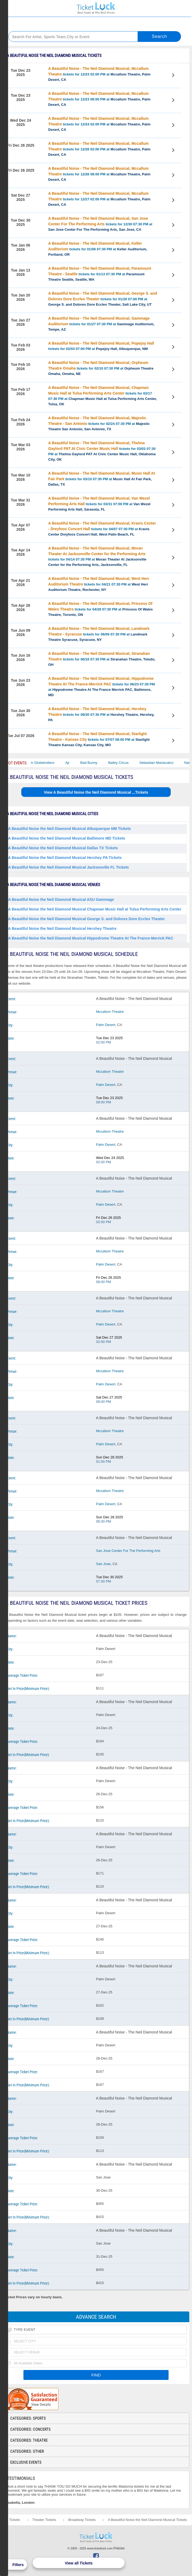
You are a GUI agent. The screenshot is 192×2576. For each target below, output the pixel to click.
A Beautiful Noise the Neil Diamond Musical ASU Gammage (61, 899)
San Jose (103, 1564)
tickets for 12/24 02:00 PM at (99, 124)
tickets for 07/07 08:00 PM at (99, 739)
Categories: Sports (28, 2418)
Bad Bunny (97, 763)
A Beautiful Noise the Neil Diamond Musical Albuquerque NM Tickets (69, 828)
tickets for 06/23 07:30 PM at (101, 686)
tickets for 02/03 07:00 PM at (101, 346)
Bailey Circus (126, 763)
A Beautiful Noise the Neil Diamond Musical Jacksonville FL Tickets (68, 867)
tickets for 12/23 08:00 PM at (99, 99)
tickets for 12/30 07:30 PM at (100, 224)
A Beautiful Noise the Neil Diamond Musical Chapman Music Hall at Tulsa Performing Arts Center (94, 909)
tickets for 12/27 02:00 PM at (99, 199)
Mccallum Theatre (110, 1012)
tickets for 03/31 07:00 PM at (99, 503)
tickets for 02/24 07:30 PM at (99, 423)
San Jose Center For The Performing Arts (128, 1551)
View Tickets (174, 76)
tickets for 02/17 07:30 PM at (102, 395)
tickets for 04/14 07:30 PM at (97, 556)
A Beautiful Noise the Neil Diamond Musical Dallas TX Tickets (63, 848)
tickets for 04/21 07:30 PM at (98, 584)
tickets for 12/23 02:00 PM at (99, 74)
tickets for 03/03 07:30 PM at (102, 451)
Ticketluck (96, 8)
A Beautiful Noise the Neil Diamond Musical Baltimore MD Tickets (66, 838)
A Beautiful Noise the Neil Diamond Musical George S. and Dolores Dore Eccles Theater (86, 919)
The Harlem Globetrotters (42, 763)
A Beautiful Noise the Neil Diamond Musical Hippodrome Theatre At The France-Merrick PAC (90, 938)
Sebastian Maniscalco (164, 763)
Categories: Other (27, 2451)
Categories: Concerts (30, 2429)
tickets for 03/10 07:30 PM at (101, 478)
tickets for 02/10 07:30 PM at (100, 368)
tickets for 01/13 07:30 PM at (99, 273)
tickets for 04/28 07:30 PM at (100, 609)
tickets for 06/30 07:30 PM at (101, 714)
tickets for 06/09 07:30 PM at (98, 634)
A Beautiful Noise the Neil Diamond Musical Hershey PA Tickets (65, 857)
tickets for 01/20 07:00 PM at (102, 298)
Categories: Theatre (29, 2440)
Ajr (75, 763)
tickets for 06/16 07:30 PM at (101, 659)
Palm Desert (106, 1025)
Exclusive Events (25, 2462)
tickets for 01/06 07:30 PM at (97, 248)
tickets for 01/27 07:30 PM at (101, 323)
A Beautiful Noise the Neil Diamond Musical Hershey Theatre (62, 928)
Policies (119, 2548)
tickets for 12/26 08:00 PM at (99, 174)
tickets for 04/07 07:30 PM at (102, 528)
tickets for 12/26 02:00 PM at (99, 149)
